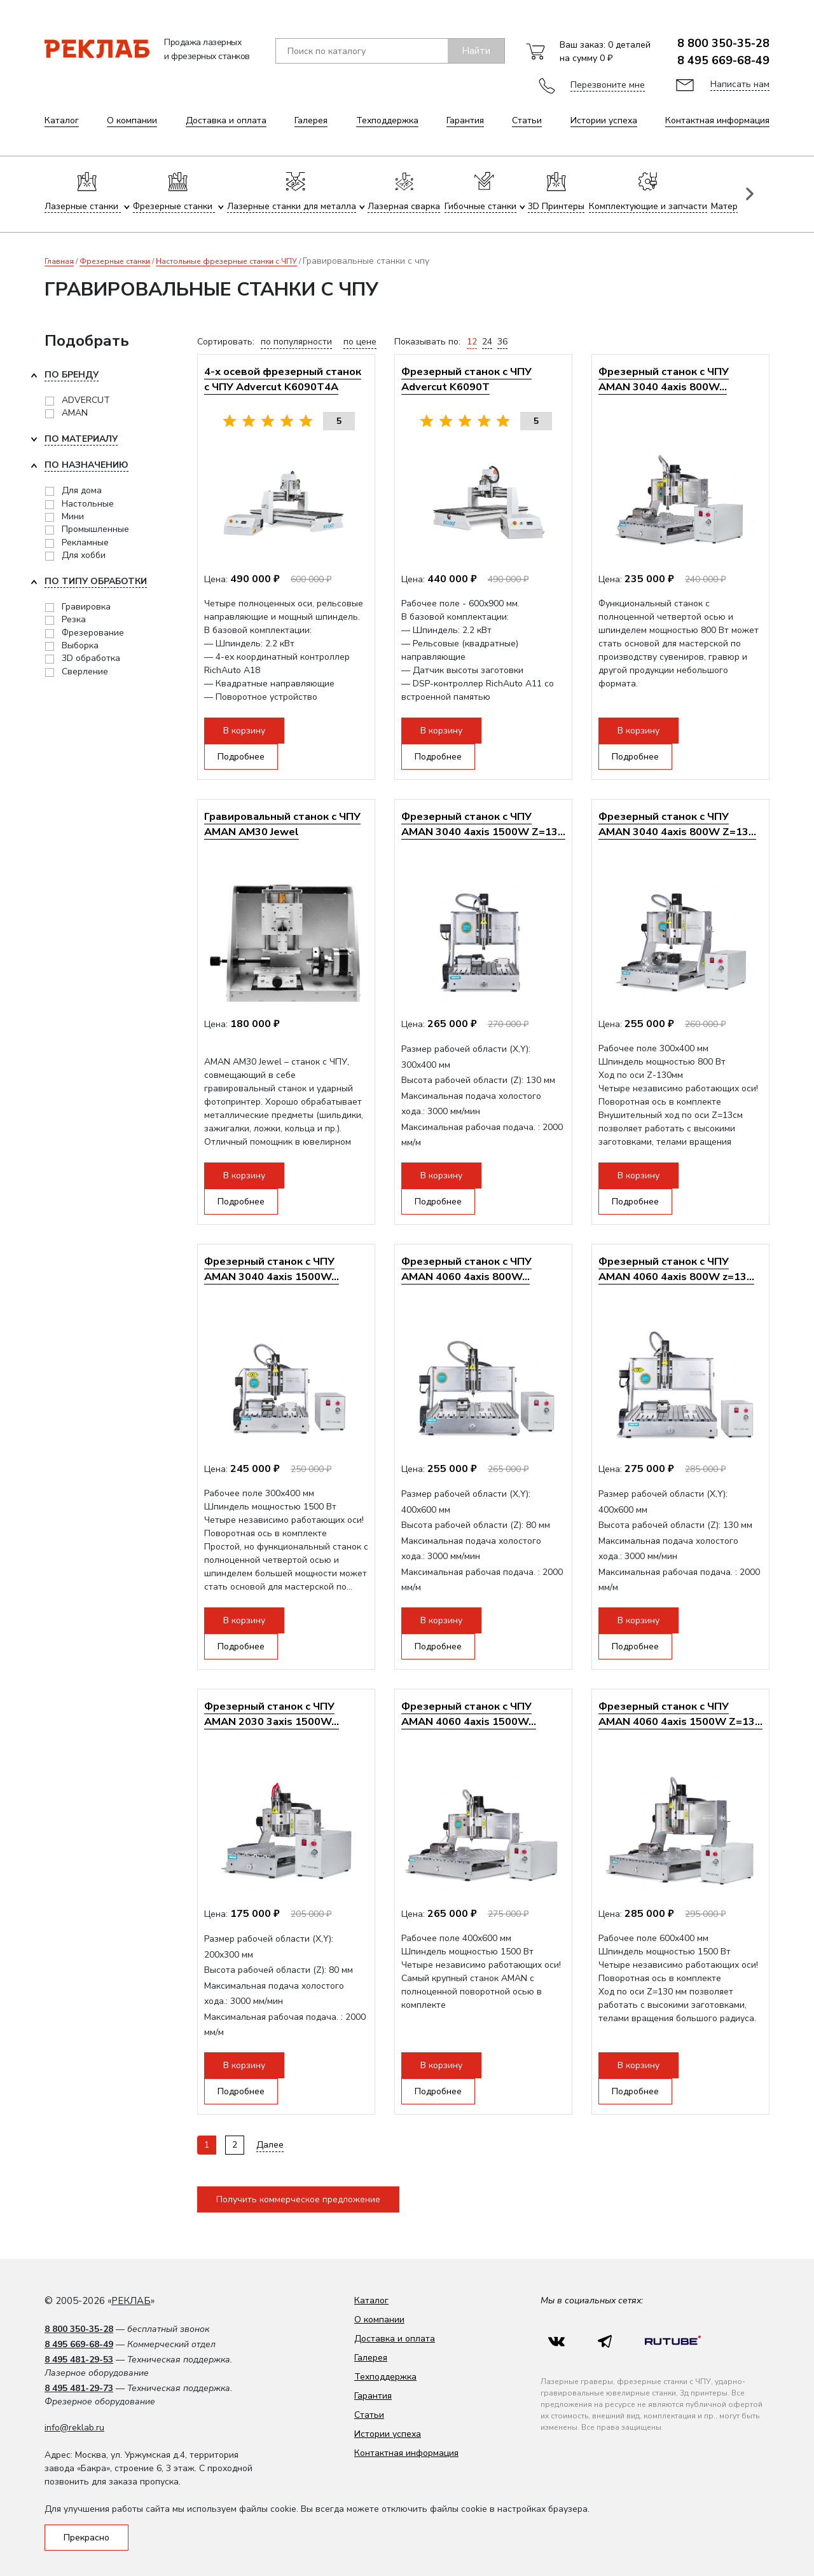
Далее (270, 2145)
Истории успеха (603, 120)
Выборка (80, 645)
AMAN (75, 413)
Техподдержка (387, 120)
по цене (359, 342)
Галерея (311, 120)
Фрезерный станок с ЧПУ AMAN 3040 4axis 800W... (663, 379)
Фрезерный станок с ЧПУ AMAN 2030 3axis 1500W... (271, 1714)
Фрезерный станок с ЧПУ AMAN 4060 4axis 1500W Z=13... (680, 1714)
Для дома (82, 490)
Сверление (85, 671)
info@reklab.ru (74, 2428)
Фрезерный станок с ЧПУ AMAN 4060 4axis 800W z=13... (676, 1269)
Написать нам (739, 84)
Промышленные (95, 529)
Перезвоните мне (607, 85)
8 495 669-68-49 (723, 60)
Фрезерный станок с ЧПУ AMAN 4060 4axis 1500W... (468, 1714)
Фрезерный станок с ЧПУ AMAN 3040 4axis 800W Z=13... (677, 824)
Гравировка (86, 607)
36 (502, 342)
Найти (476, 50)
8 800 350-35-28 (723, 43)
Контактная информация (717, 120)
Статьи (527, 120)
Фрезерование (93, 633)
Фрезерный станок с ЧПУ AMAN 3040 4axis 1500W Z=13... (483, 824)
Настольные (88, 504)
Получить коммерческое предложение (298, 2199)
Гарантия (465, 120)
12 (472, 342)
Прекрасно (86, 2538)
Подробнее (241, 757)
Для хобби (84, 555)
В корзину (244, 731)
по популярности (296, 342)
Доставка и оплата (226, 120)
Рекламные (85, 542)
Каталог (62, 120)
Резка (74, 619)
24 (487, 342)
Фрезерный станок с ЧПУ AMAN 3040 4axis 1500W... (271, 1269)
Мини (73, 516)
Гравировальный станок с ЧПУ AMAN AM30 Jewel (282, 824)
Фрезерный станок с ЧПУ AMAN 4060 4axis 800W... (466, 1269)
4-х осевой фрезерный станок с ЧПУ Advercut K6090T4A (282, 379)
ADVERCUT (86, 400)
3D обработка (91, 658)
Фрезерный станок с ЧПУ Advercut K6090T (466, 379)
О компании (132, 120)
